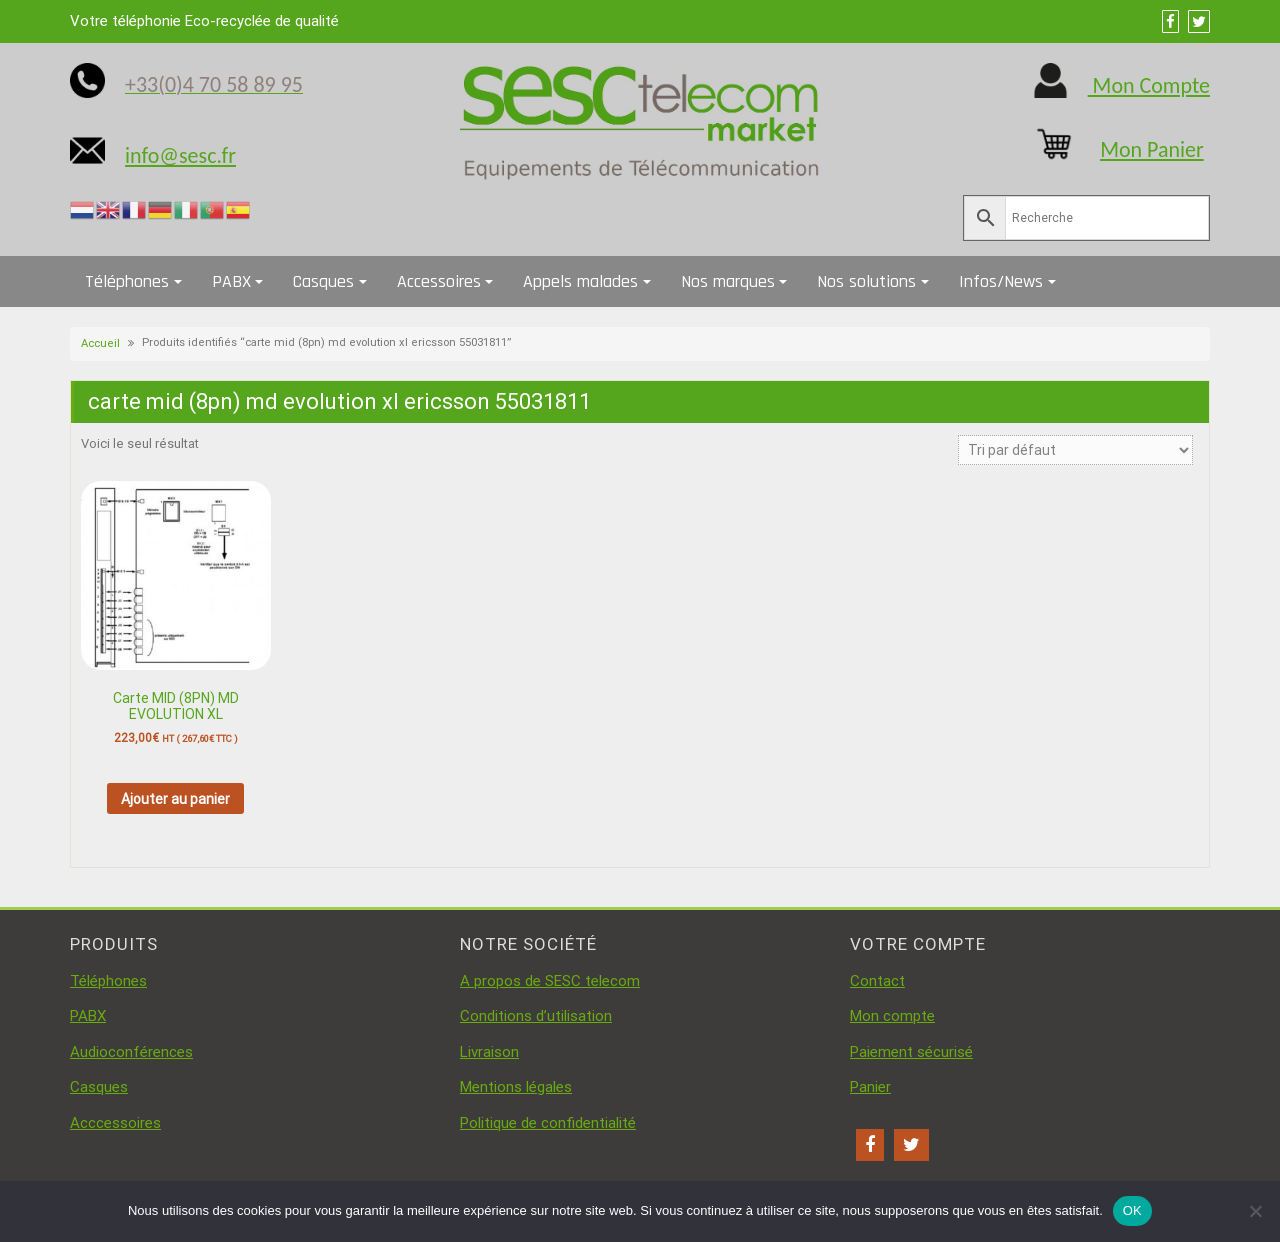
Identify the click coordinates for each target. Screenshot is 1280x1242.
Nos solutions (866, 281)
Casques (323, 281)
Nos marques (728, 281)
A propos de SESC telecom (550, 981)
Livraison (489, 1052)
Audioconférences (131, 1052)
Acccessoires (115, 1123)
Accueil (100, 343)
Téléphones (127, 281)
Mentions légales (516, 1087)
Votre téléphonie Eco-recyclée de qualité (204, 21)
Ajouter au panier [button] (175, 799)
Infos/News (1001, 281)
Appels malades (580, 281)
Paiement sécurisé (911, 1052)
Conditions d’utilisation (536, 1016)
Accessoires (439, 281)
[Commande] (1075, 450)
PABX (231, 281)
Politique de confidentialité (548, 1123)
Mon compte (892, 1016)
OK (1132, 1210)
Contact (877, 981)
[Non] (1255, 1211)
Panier (870, 1087)
